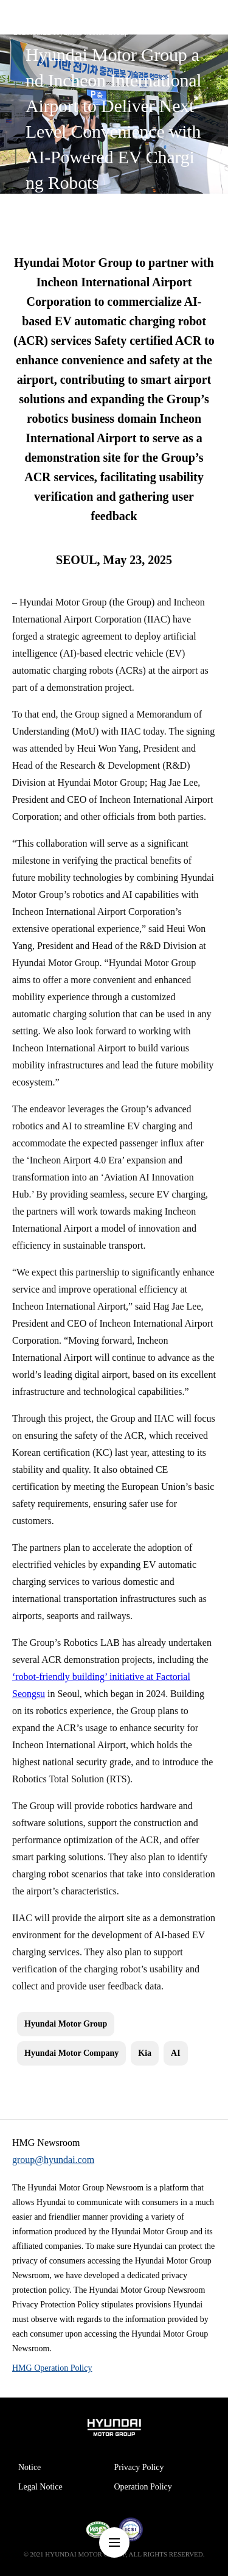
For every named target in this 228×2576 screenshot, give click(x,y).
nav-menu (114, 2542)
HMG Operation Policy (52, 2368)
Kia (144, 2053)
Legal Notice (40, 2486)
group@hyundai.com (53, 2159)
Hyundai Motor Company (71, 2053)
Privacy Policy (139, 2467)
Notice (29, 2467)
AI (176, 2053)
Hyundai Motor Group (65, 2023)
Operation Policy (143, 2486)
